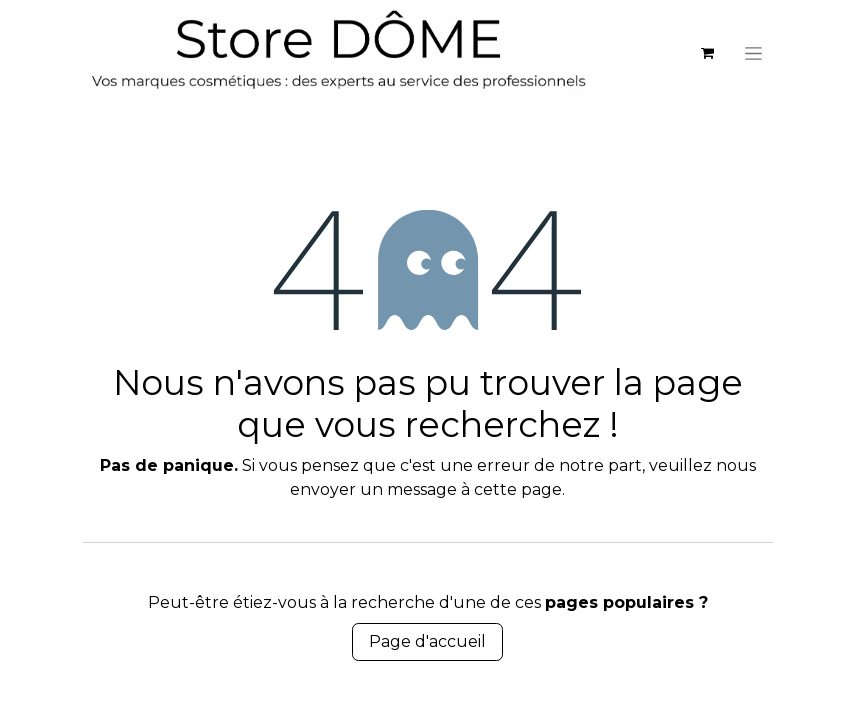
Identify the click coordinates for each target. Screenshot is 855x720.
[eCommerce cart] (708, 53)
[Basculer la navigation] (753, 53)
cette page (518, 489)
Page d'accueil (427, 641)
